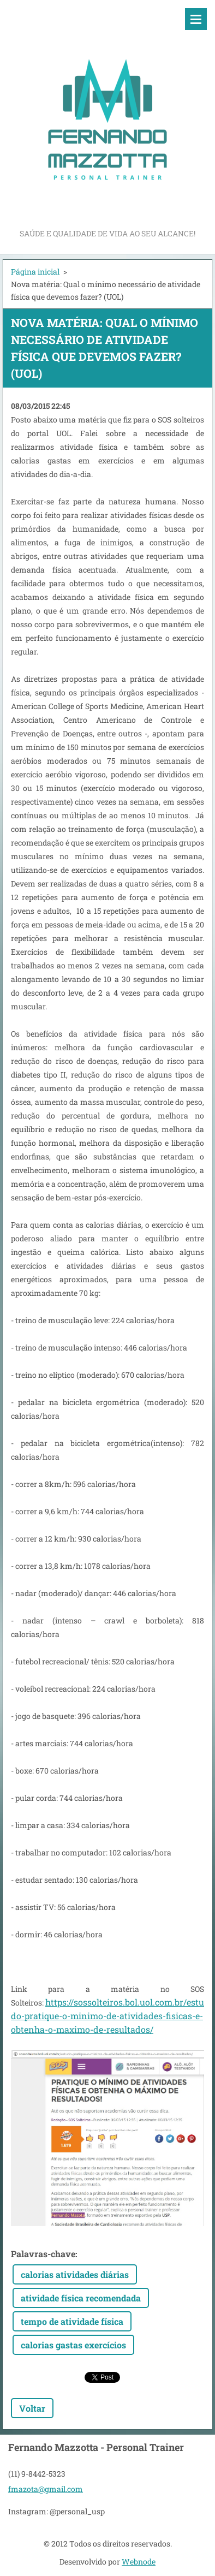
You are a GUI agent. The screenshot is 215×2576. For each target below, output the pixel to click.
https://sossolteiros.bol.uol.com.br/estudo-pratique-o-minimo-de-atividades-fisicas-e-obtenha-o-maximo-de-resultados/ (107, 2015)
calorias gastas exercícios (73, 2345)
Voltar (32, 2408)
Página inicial (35, 271)
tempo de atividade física (72, 2321)
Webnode (139, 2561)
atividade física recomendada (81, 2298)
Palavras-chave (43, 2253)
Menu (196, 19)
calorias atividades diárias (75, 2274)
